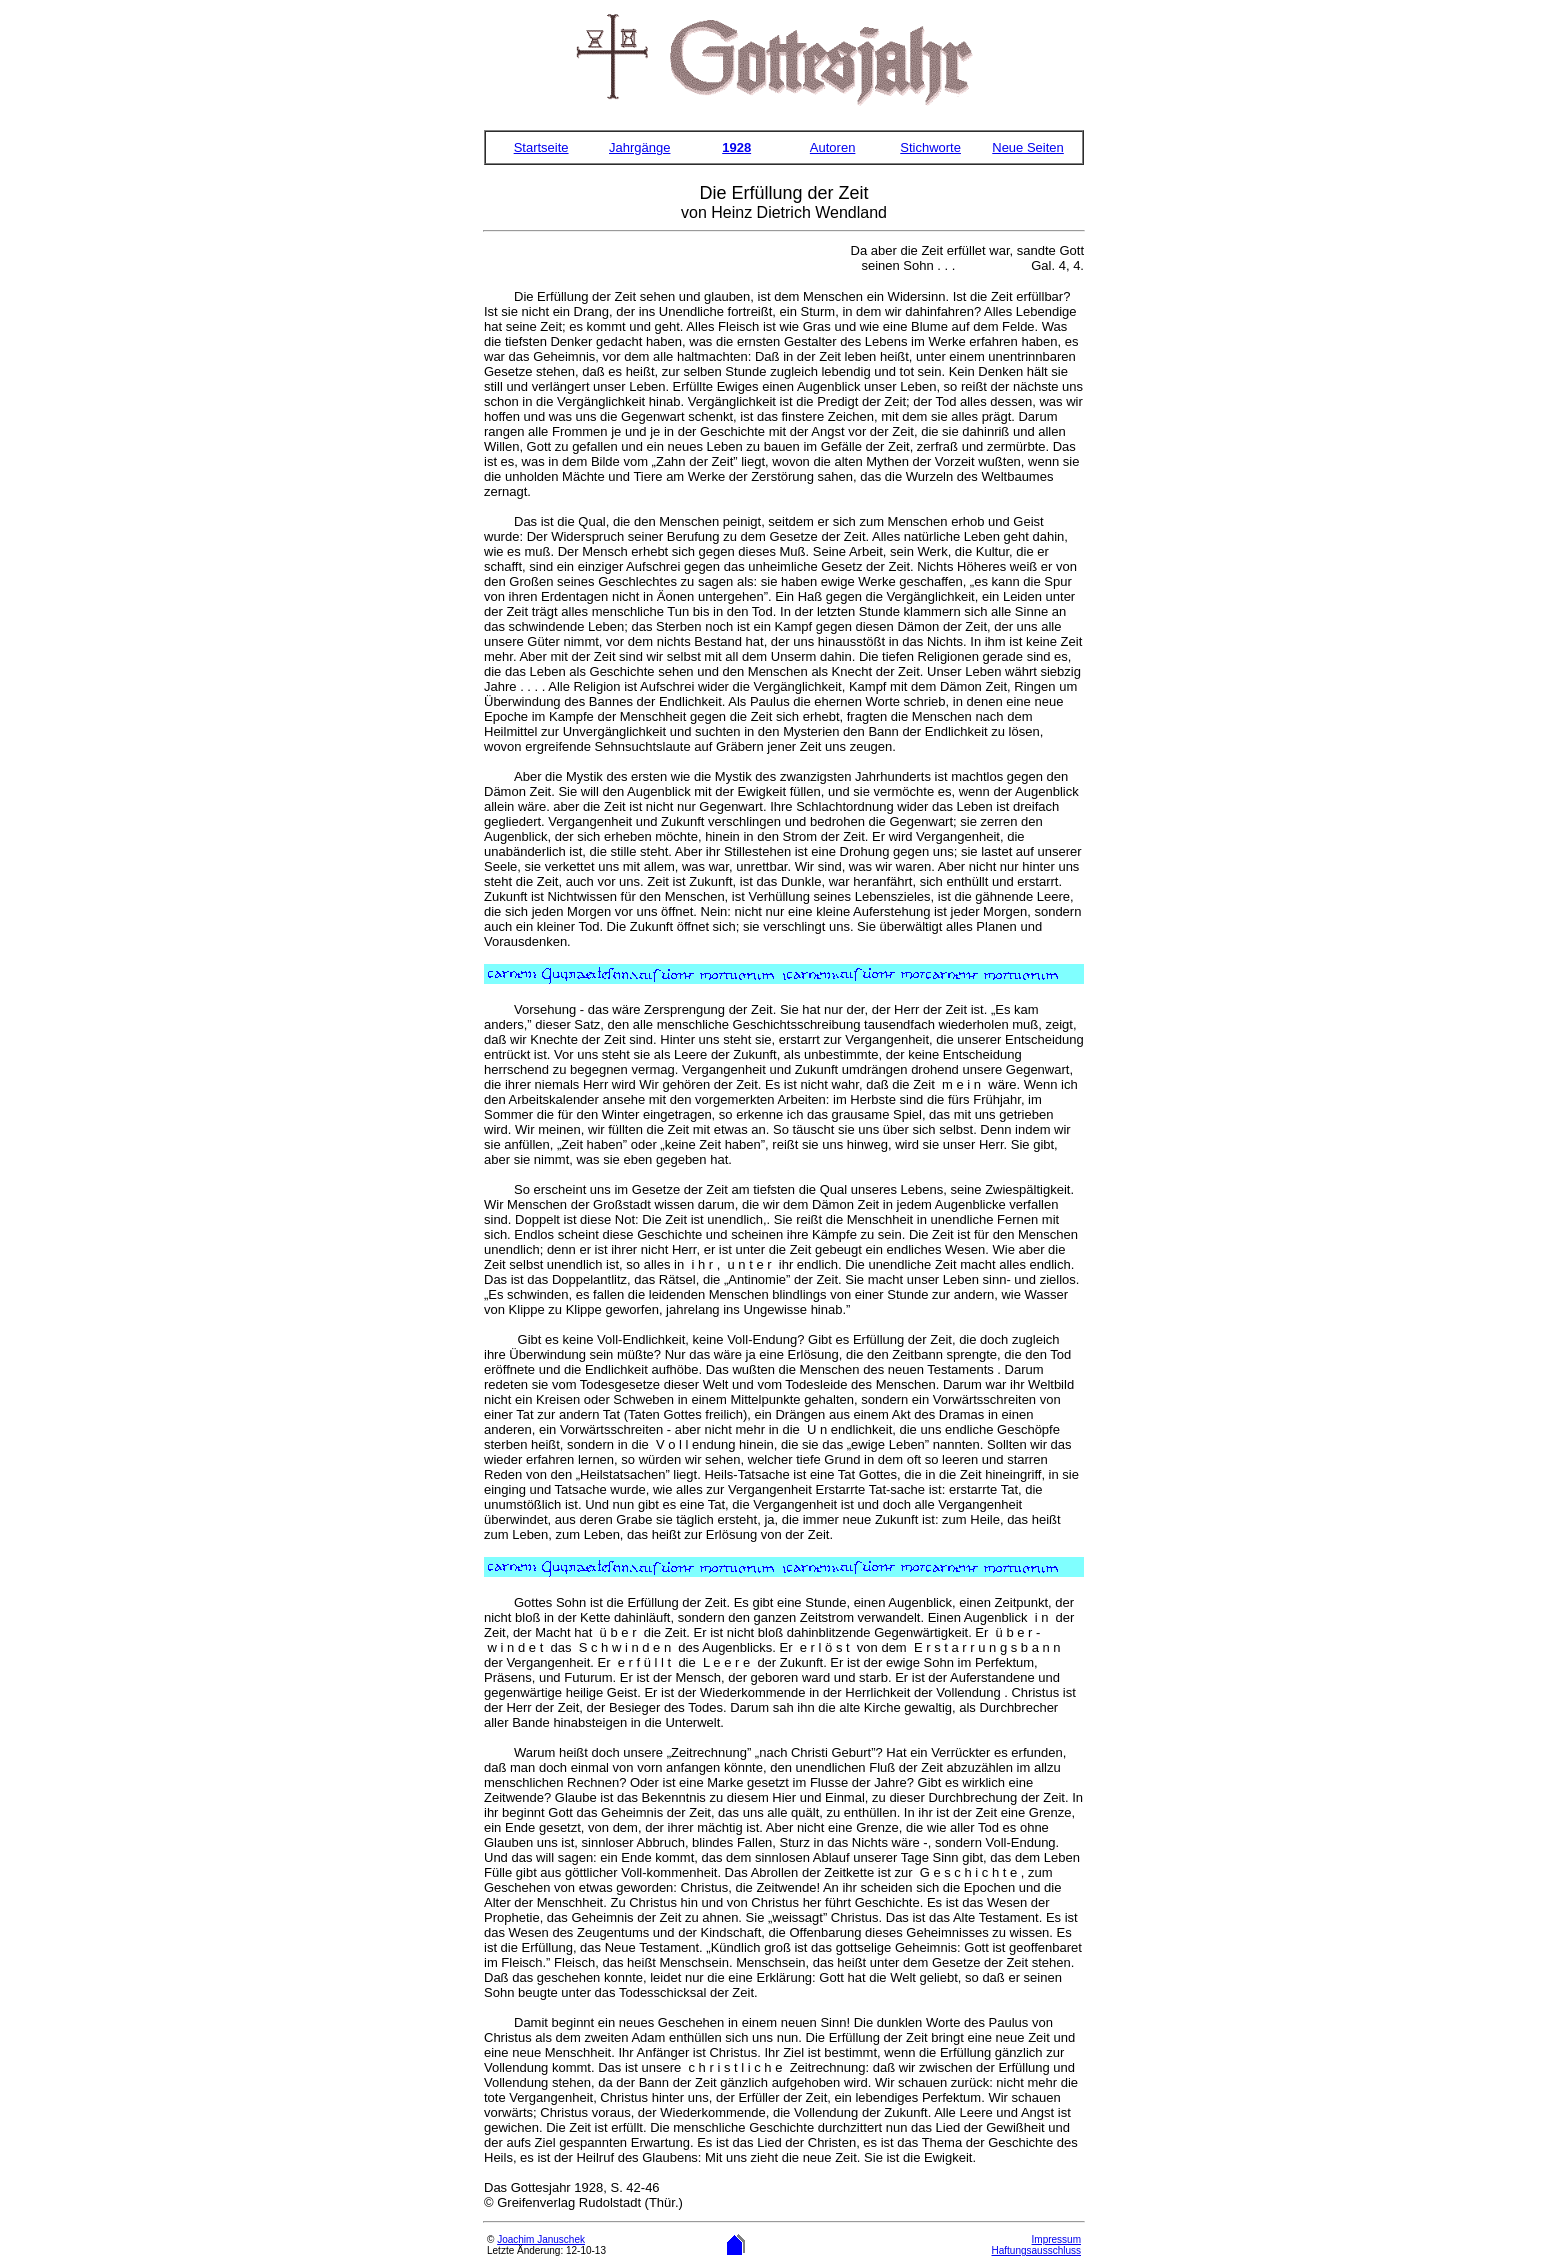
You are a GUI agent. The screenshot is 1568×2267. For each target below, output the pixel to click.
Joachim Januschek (541, 2239)
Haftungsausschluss (1037, 2250)
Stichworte (930, 147)
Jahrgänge (639, 147)
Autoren (833, 147)
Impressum (1056, 2239)
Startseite (541, 147)
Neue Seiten (1028, 147)
